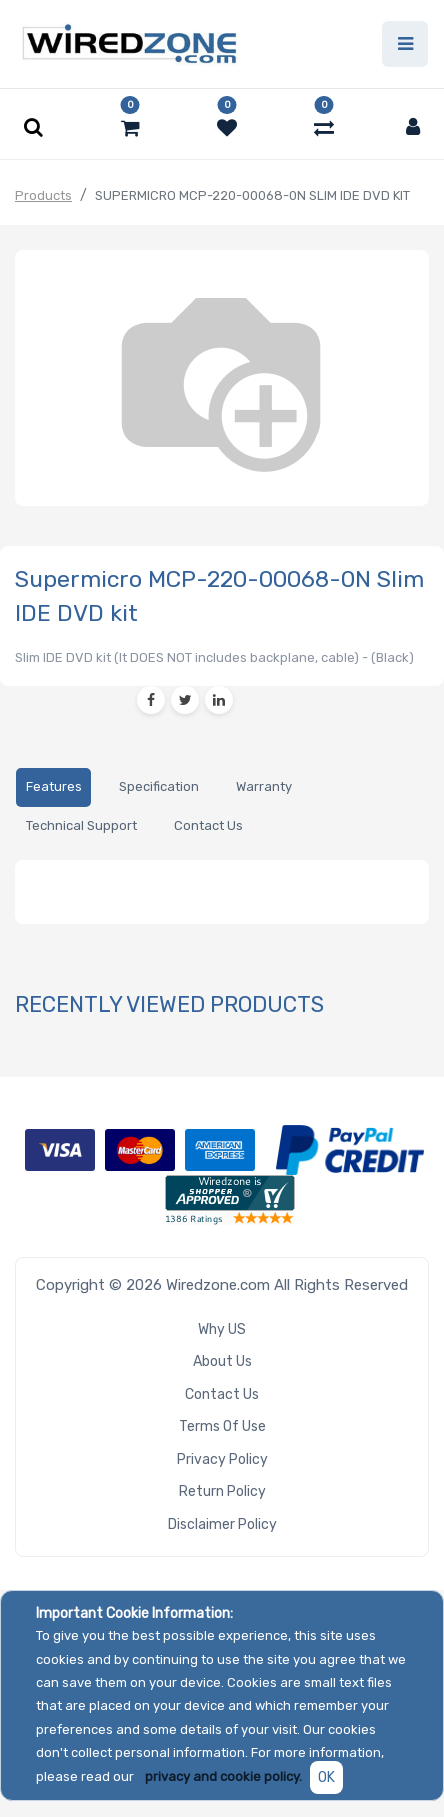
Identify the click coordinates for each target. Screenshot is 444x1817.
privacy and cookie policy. (223, 1776)
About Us (222, 1361)
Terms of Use (222, 1426)
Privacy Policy (222, 1459)
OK (326, 1777)
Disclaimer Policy (222, 1524)
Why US (222, 1329)
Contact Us (222, 1394)
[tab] (53, 787)
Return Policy (222, 1491)
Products (43, 195)
